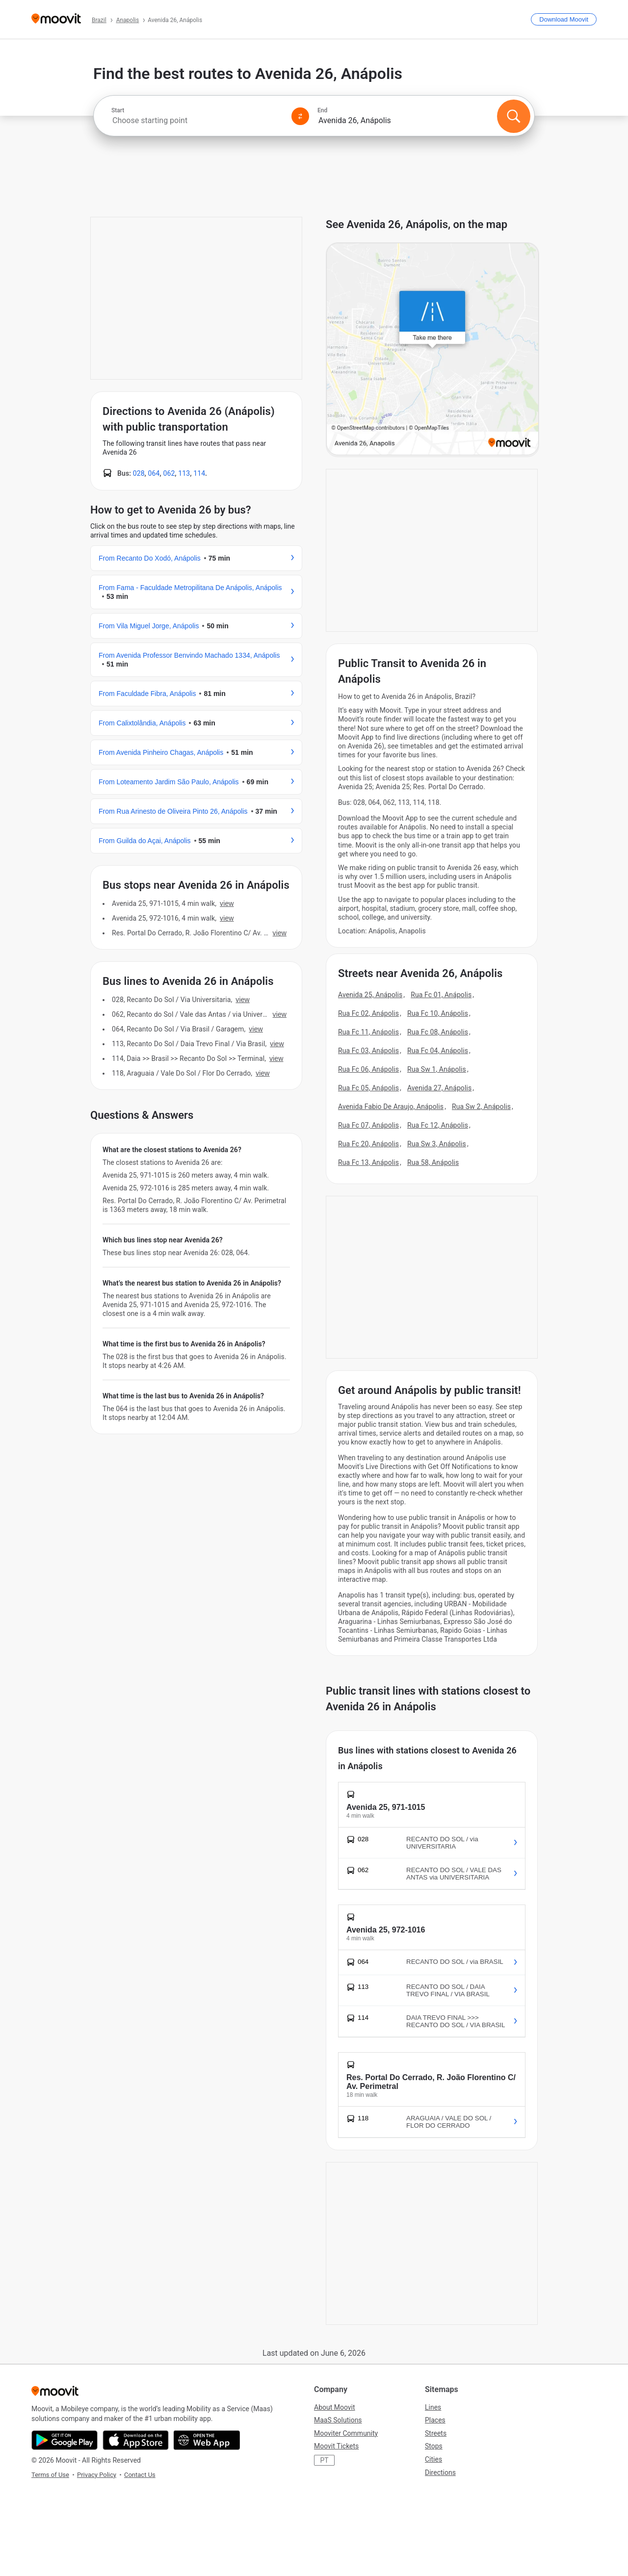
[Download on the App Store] (136, 2440)
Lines (433, 2407)
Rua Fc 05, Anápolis (368, 1088)
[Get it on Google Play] (64, 2440)
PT (324, 2460)
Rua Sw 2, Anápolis (481, 1106)
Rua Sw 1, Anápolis (436, 1069)
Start (117, 110)
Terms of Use (50, 2474)
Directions (440, 2472)
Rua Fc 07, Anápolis (368, 1125)
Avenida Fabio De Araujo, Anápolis (391, 1106)
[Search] (513, 116)
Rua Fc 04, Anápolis (437, 1051)
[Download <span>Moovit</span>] (564, 19)
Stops (434, 2446)
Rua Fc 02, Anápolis (368, 1013)
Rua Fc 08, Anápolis (437, 1032)
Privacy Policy (96, 2474)
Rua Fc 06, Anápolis (368, 1069)
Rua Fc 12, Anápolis (437, 1125)
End (322, 110)
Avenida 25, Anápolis (370, 995)
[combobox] (197, 120)
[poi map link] (432, 349)
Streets (435, 2433)
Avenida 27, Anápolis (439, 1088)
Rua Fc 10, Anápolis (437, 1013)
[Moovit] (56, 19)
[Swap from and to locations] (300, 116)
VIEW (227, 903)
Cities (433, 2459)
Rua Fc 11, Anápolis (368, 1032)
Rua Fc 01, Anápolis (441, 995)
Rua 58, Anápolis (433, 1162)
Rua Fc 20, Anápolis (368, 1144)
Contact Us (140, 2474)
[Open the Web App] (207, 2440)
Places (435, 2420)
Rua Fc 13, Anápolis (368, 1162)
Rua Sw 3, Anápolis (436, 1144)
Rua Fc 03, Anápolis (368, 1051)
